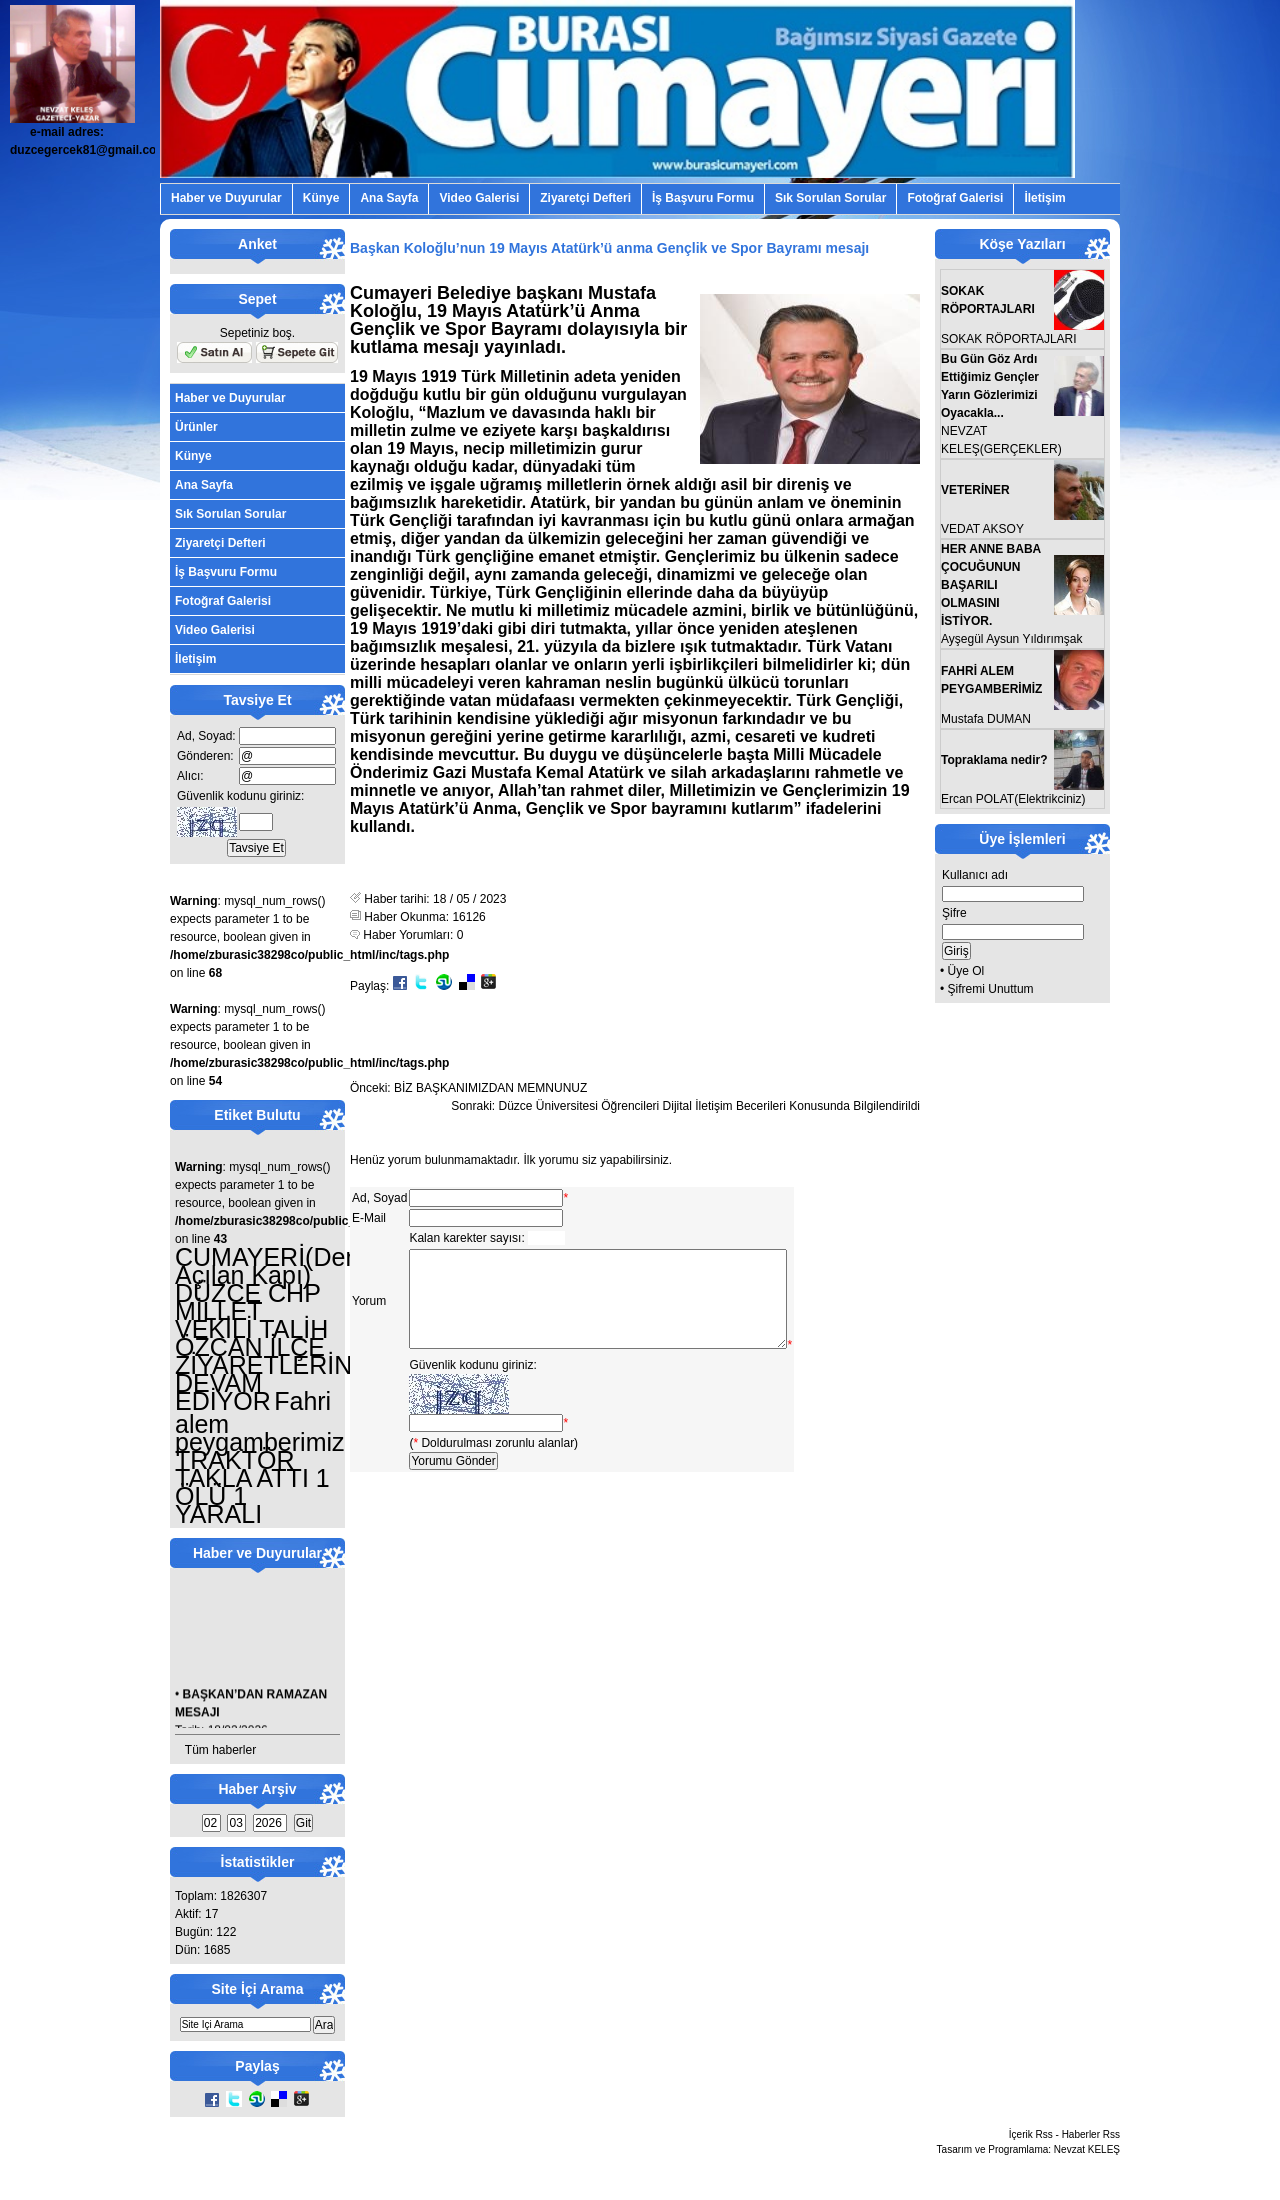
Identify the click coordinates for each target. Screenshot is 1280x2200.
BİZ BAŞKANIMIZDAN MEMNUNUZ (490, 1088)
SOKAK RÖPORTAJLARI (1009, 339)
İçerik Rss (1031, 2134)
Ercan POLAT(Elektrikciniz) (1013, 799)
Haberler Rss (1091, 2134)
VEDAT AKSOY (982, 529)
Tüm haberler (220, 1750)
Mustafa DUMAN (986, 719)
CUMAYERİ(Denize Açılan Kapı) (283, 1266)
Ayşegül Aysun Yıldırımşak (1011, 639)
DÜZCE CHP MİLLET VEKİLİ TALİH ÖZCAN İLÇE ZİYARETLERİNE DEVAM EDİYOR (272, 1347)
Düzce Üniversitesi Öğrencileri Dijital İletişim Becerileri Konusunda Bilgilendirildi (710, 1106)
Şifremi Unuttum (991, 989)
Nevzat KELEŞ (1087, 2149)
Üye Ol (966, 971)
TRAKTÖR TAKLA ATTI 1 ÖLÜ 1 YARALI (252, 1487)
